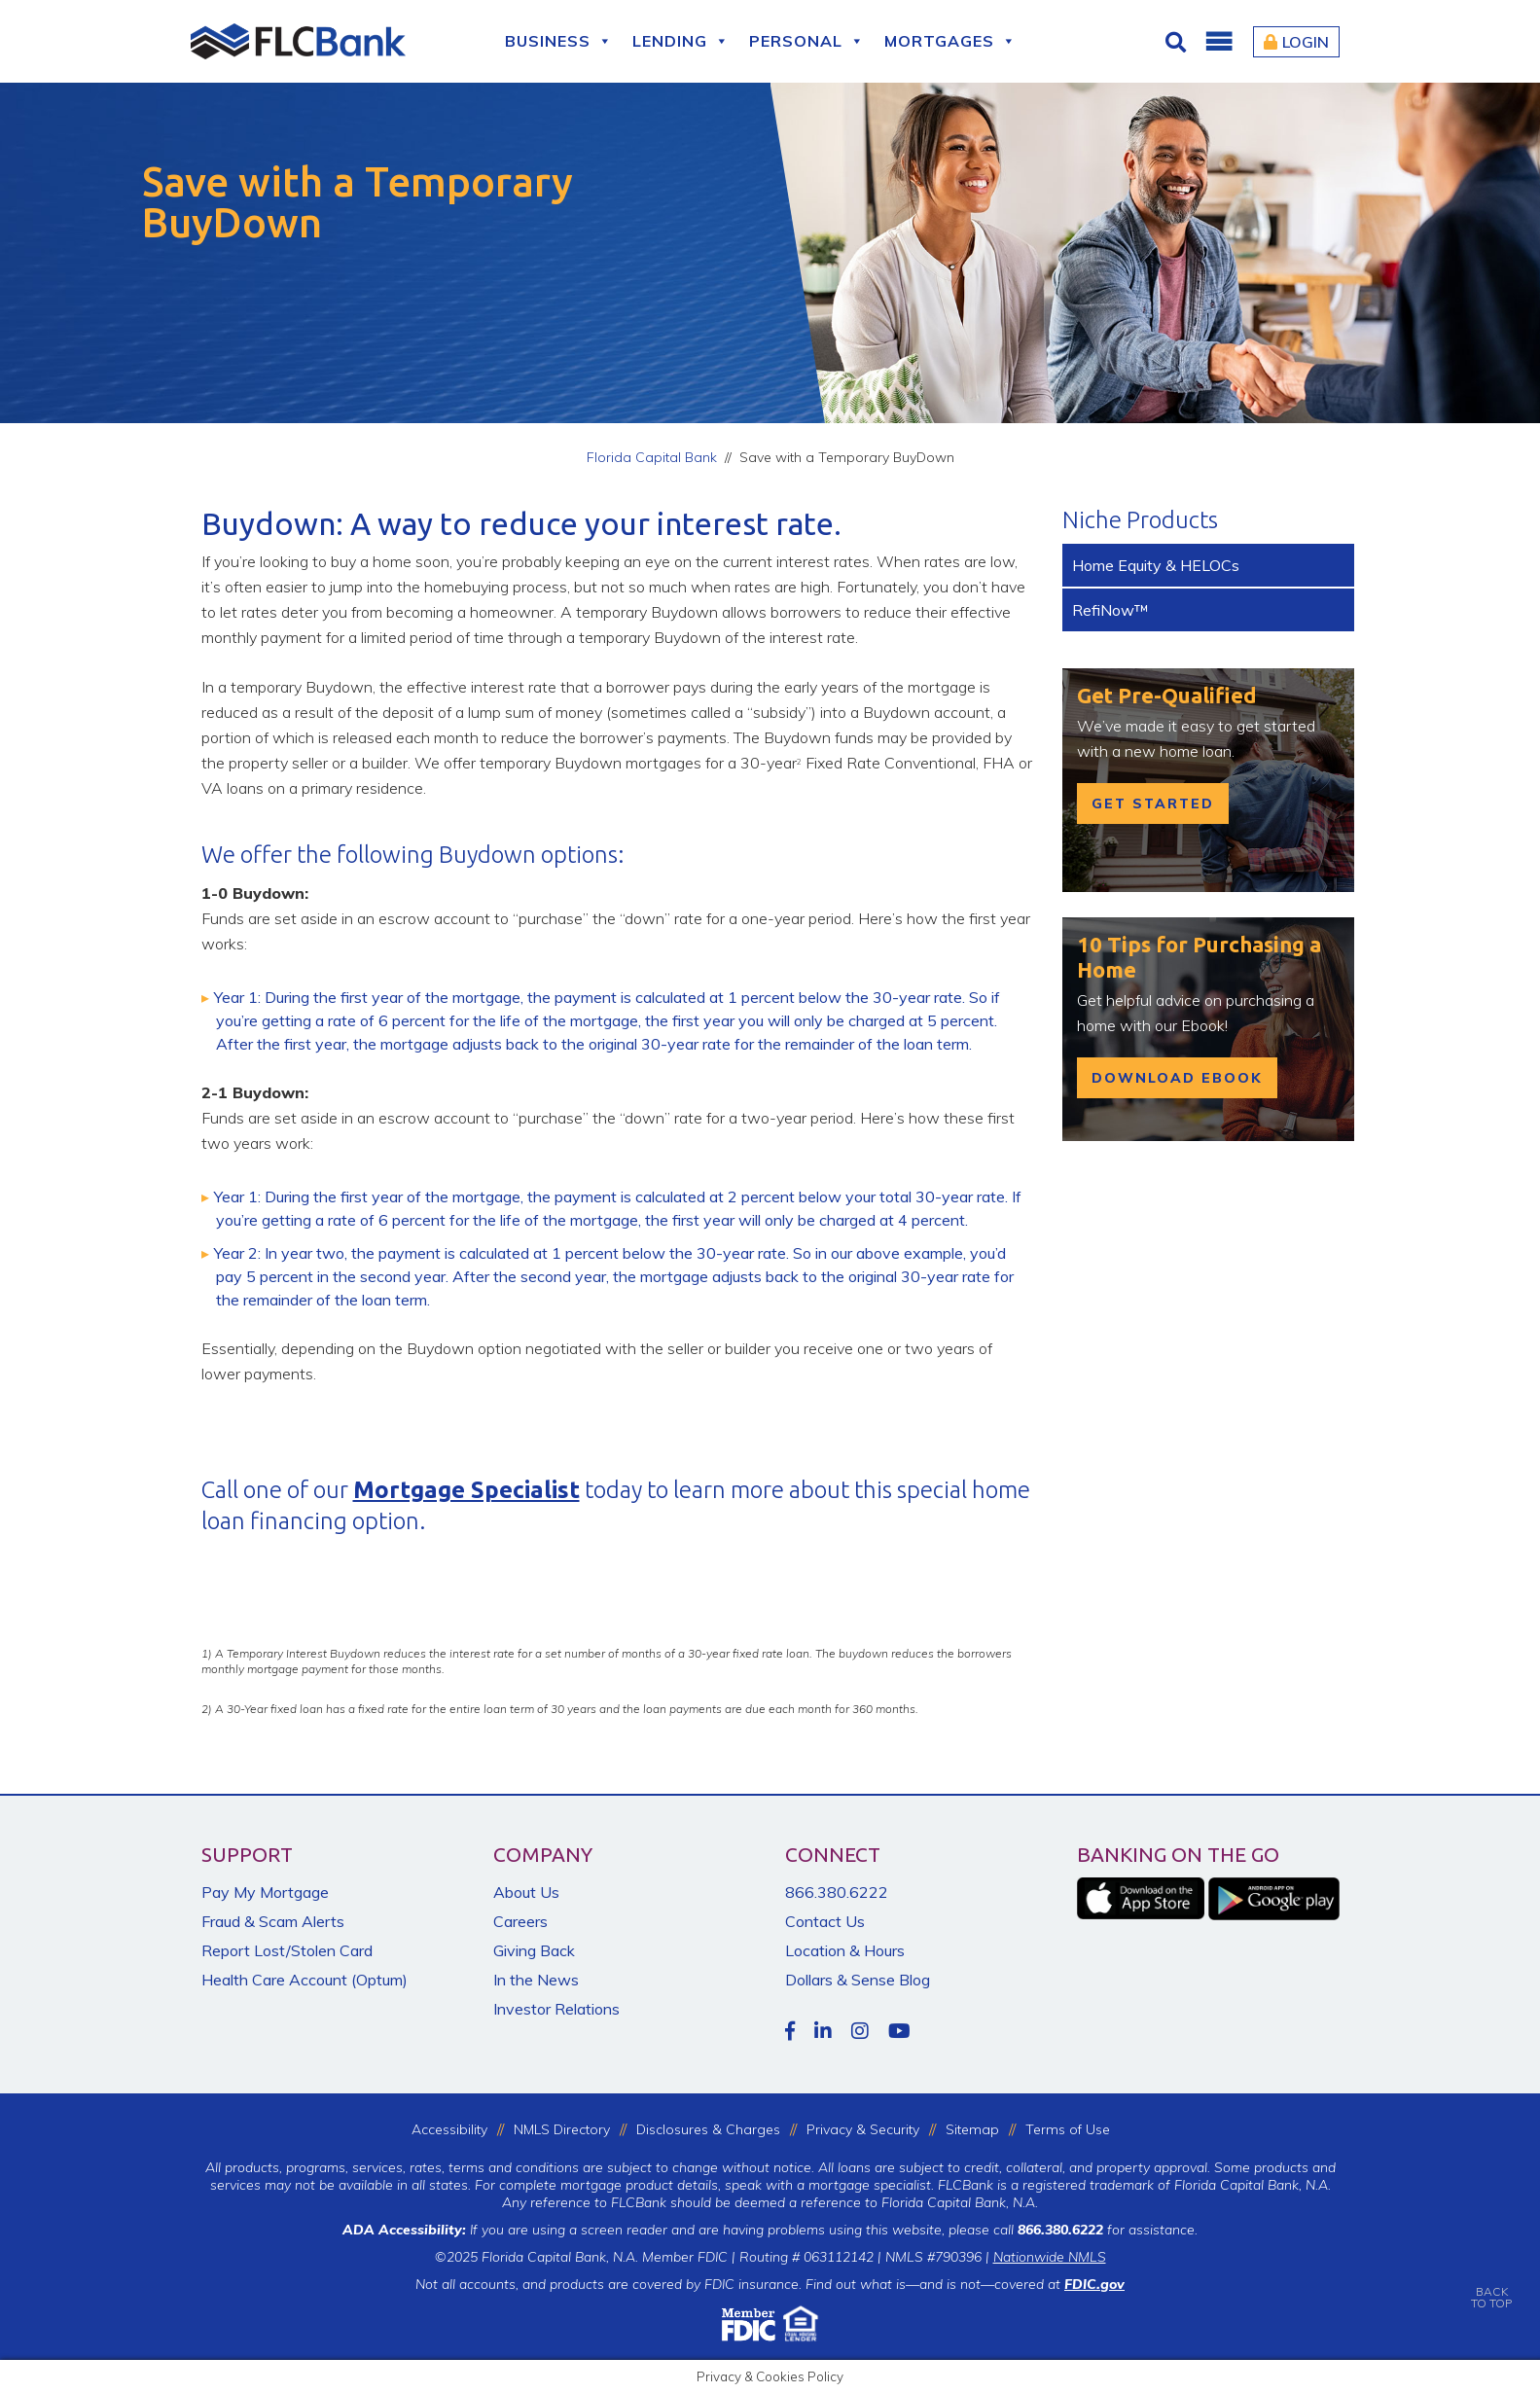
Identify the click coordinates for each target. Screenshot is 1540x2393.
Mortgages (950, 41)
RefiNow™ (1110, 610)
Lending (681, 41)
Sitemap (972, 2129)
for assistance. (1108, 2229)
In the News (536, 1979)
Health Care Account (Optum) (304, 1979)
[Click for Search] (1178, 41)
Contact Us (825, 1921)
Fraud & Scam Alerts (272, 1921)
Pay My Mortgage (265, 1892)
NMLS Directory (562, 2129)
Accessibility (449, 2129)
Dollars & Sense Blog (857, 1979)
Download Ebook (1177, 1078)
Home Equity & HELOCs (1155, 565)
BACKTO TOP (1491, 2283)
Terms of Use (1067, 2129)
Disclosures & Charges (708, 2129)
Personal (807, 41)
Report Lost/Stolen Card (287, 1950)
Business (559, 41)
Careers (520, 1921)
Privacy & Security (862, 2129)
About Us (526, 1892)
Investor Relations (556, 2008)
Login (1296, 42)
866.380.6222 (836, 1892)
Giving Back (534, 1950)
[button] (1218, 41)
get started (1153, 803)
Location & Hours (845, 1950)
